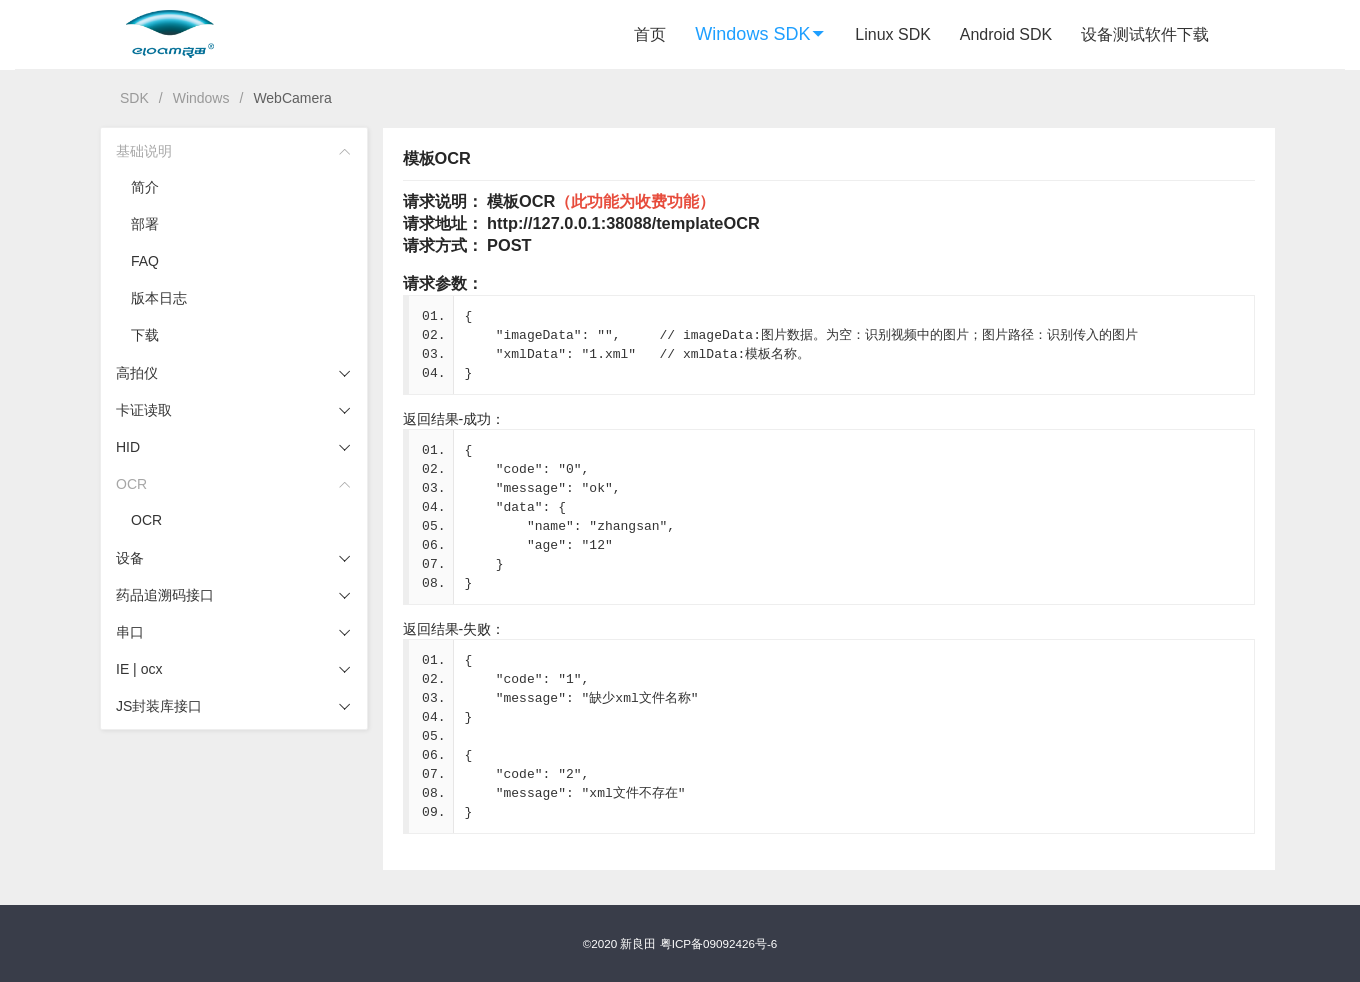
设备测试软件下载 (1145, 34)
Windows (201, 98)
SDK (134, 98)
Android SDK (1006, 34)
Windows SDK (760, 34)
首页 (650, 34)
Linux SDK (893, 34)
